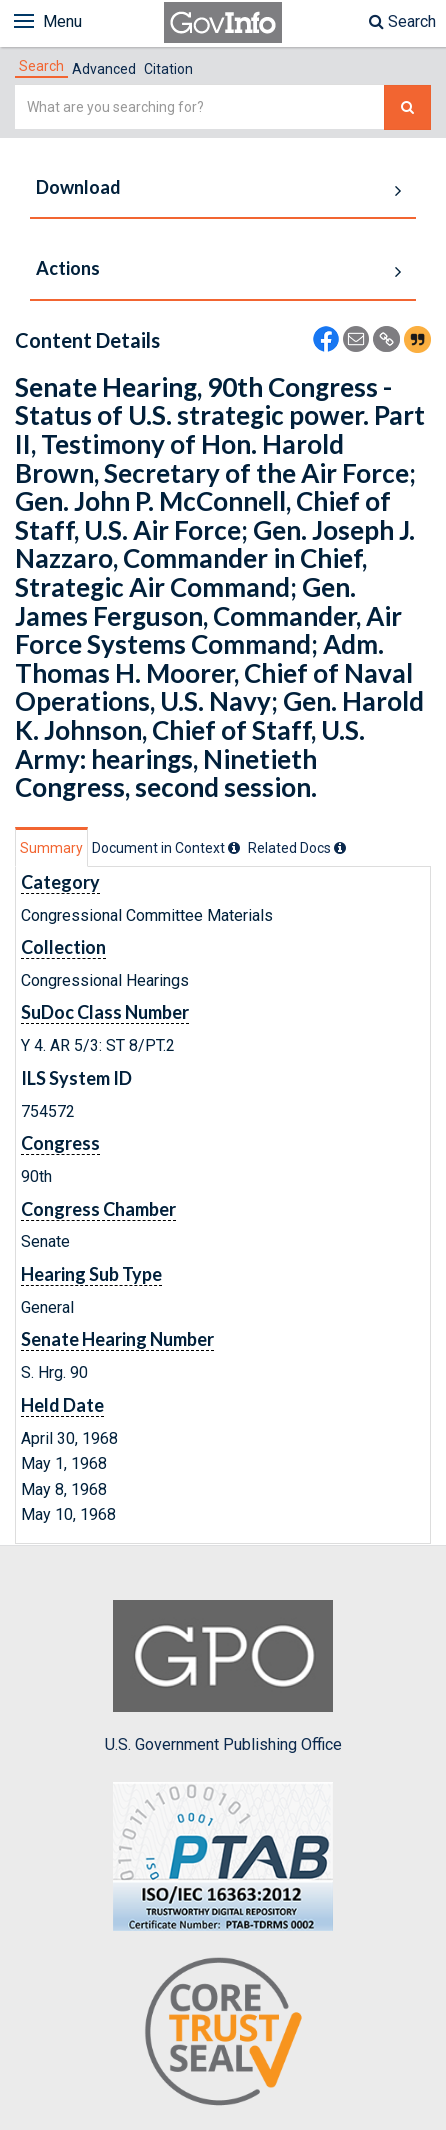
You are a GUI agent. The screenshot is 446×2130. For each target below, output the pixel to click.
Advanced (104, 69)
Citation (168, 69)
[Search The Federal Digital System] (407, 107)
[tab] (41, 66)
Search (402, 21)
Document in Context (166, 848)
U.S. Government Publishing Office (223, 1677)
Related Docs (297, 848)
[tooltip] (234, 848)
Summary (51, 848)
